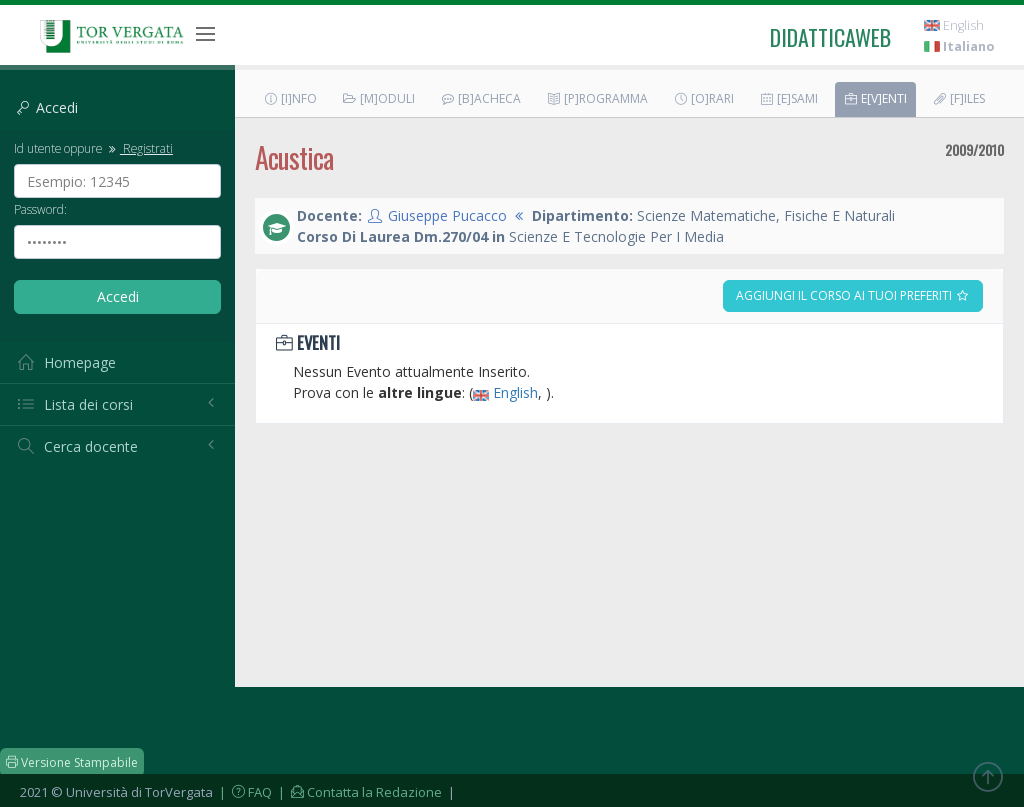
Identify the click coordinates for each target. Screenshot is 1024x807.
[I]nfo (290, 98)
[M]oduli (378, 98)
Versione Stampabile (72, 762)
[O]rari (703, 98)
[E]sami (788, 98)
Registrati (139, 148)
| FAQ (244, 792)
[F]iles (958, 98)
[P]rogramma (597, 98)
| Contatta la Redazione (358, 792)
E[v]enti (875, 98)
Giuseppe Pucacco (447, 215)
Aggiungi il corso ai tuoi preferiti (853, 295)
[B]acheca (480, 98)
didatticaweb (830, 37)
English (954, 25)
